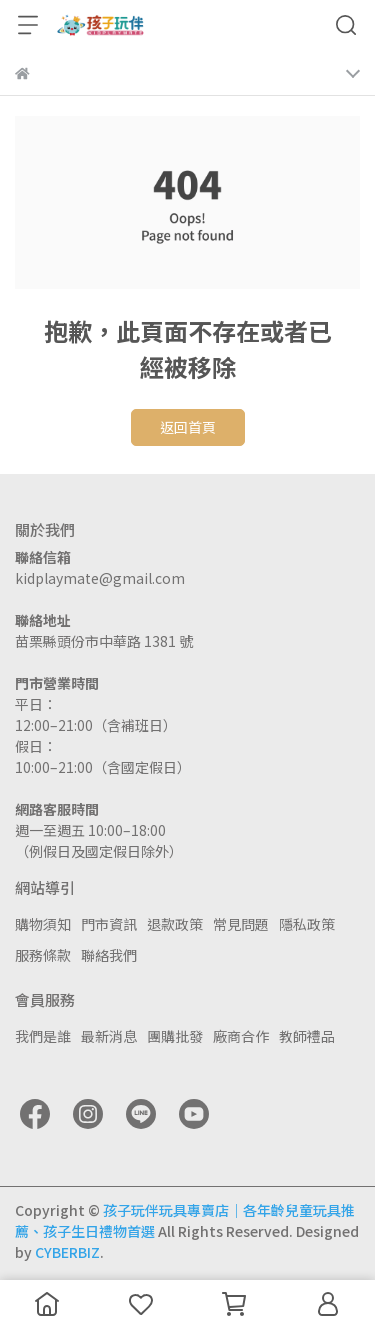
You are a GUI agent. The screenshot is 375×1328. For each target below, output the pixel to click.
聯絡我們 (109, 955)
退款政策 (175, 924)
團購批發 (175, 1036)
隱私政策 (307, 924)
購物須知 (43, 924)
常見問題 (241, 924)
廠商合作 (241, 1036)
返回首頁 (188, 427)
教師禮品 (307, 1036)
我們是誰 (43, 1036)
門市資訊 (109, 924)
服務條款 (43, 955)
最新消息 (109, 1036)
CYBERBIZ (67, 1252)
